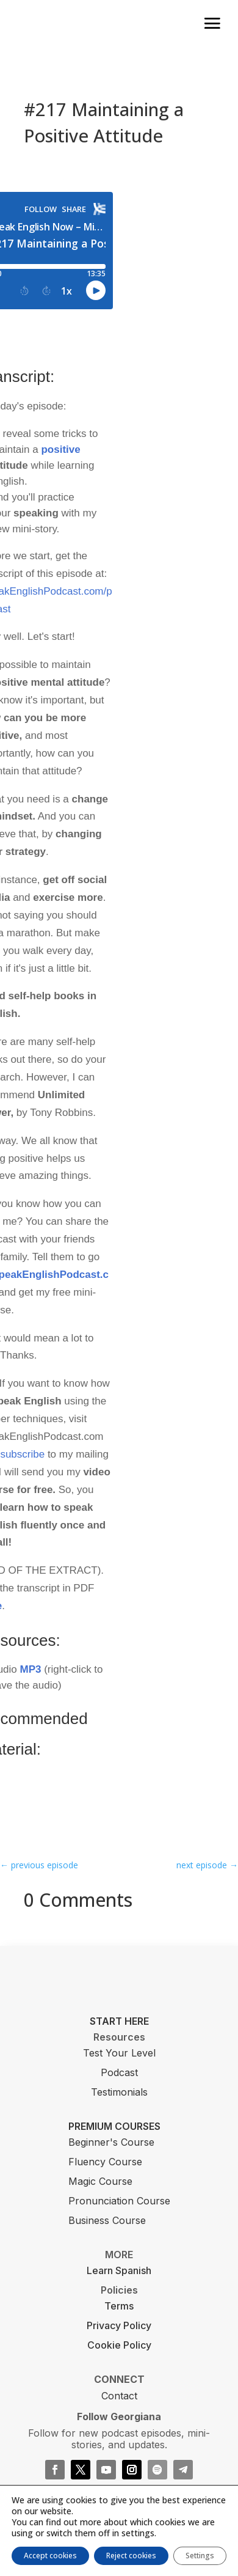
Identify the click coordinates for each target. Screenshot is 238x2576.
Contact (119, 2396)
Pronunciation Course (119, 2201)
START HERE (119, 2021)
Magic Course (100, 2181)
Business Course (107, 2220)
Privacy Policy (119, 2325)
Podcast (119, 2072)
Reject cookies (131, 2555)
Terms (119, 2306)
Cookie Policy (119, 2345)
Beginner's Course (111, 2142)
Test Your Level (119, 2053)
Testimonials (119, 2092)
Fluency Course (105, 2162)
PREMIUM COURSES (114, 2126)
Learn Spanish (119, 2270)
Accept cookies (50, 2555)
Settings (200, 2555)
